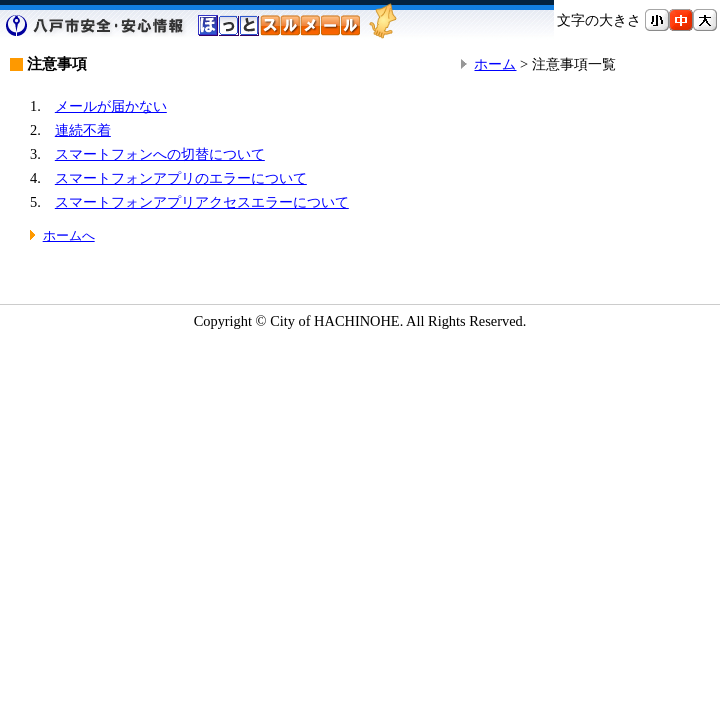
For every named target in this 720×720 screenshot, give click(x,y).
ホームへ (69, 235)
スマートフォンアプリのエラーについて (181, 178)
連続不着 (83, 130)
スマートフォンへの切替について (160, 154)
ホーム (495, 64)
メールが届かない (111, 106)
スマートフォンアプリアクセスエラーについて (202, 202)
